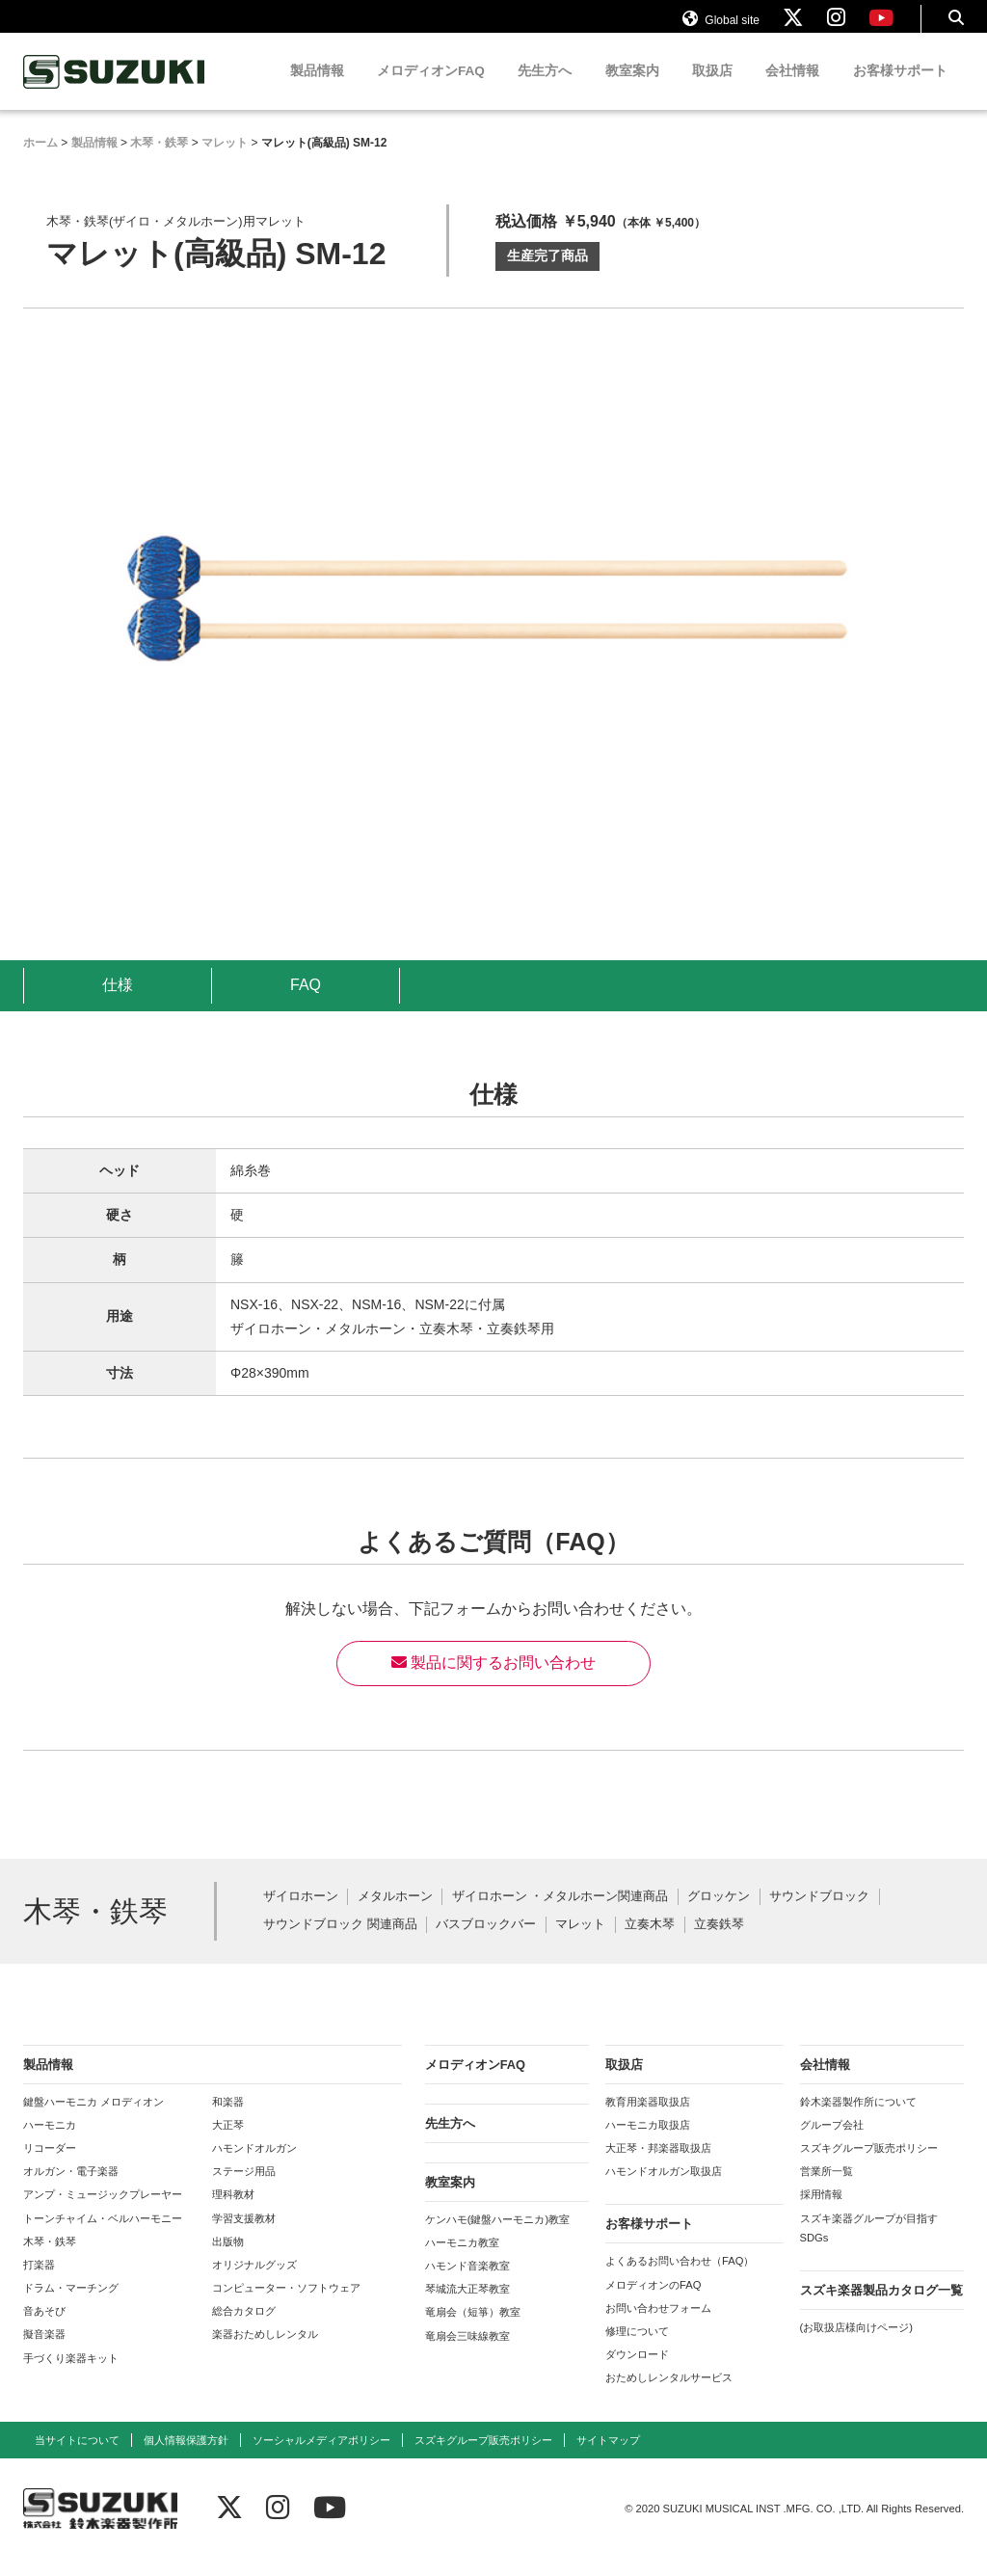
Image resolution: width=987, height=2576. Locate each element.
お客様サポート (900, 89)
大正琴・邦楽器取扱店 (658, 2166)
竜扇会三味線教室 (467, 2354)
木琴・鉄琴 (49, 2260)
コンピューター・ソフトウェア (286, 2306)
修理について (637, 2349)
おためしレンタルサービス (669, 2396)
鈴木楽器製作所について (858, 2120)
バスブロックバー (486, 1943)
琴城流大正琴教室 (467, 2307)
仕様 (117, 1003)
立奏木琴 (650, 1943)
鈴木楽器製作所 (114, 90)
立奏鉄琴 (719, 1943)
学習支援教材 (244, 2236)
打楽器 (39, 2283)
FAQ (305, 1003)
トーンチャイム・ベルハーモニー (102, 2236)
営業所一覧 (826, 2189)
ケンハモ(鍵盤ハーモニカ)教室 (497, 2237)
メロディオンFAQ (431, 89)
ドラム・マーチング (71, 2306)
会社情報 (792, 89)
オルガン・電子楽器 (71, 2189)
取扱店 (712, 89)
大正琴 (228, 2143)
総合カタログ (244, 2329)
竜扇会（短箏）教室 (472, 2330)
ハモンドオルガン (254, 2166)
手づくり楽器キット (71, 2376)
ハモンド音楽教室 (467, 2284)
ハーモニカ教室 (462, 2261)
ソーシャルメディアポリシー (321, 2458)
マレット (580, 1943)
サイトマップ (608, 2458)
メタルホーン (395, 1915)
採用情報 (821, 2212)
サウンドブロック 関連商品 (340, 1943)
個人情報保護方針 (186, 2458)
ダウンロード (637, 2372)
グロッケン (718, 1915)
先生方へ (545, 89)
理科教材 (233, 2212)
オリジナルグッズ (254, 2283)
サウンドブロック (819, 1915)
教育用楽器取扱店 (647, 2120)
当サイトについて (77, 2458)
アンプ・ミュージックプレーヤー (102, 2212)
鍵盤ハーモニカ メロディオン (93, 2120)
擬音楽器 (44, 2352)
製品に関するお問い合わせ (493, 1681)
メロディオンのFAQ (653, 2303)
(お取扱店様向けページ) (856, 2345)
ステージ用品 (244, 2189)
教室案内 (632, 89)
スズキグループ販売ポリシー (869, 2166)
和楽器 (228, 2120)
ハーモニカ (49, 2143)
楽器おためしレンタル (265, 2352)
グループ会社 (832, 2143)
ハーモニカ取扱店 (647, 2143)
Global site (721, 27)
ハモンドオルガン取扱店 (663, 2189)
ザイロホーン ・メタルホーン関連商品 (560, 1915)
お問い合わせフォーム (658, 2326)
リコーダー (49, 2166)
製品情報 (317, 89)
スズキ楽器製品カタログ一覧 (881, 2308)
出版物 (228, 2260)
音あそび (44, 2329)
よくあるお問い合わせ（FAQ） (679, 2279)
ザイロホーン (300, 1915)
